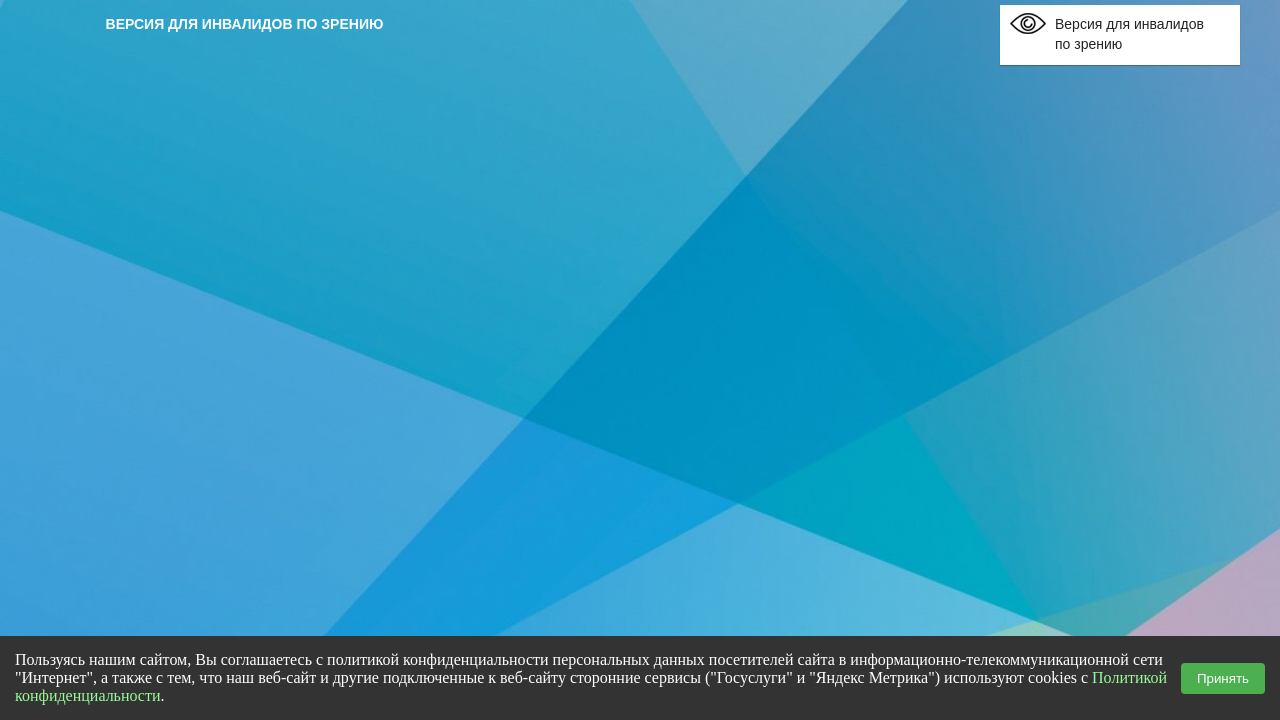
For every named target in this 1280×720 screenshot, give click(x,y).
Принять (1223, 678)
